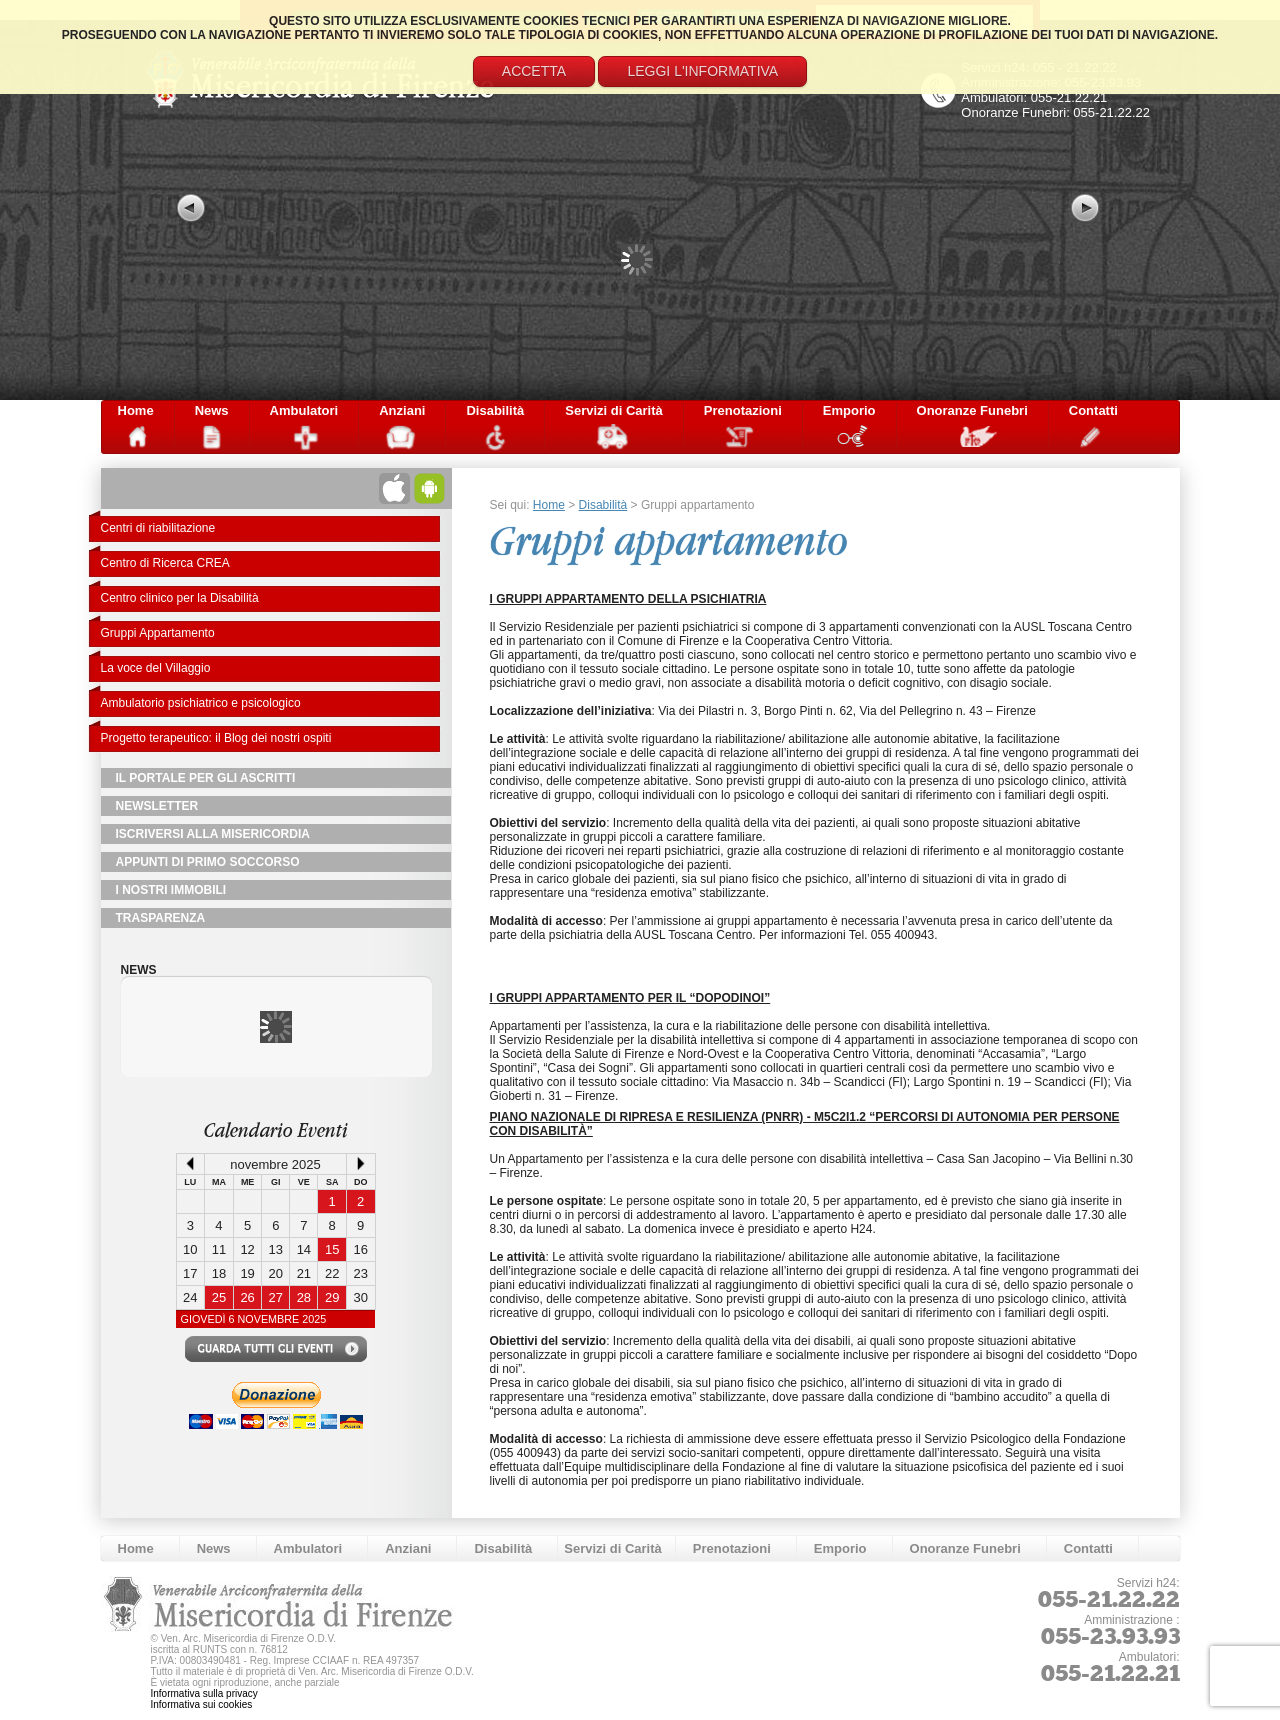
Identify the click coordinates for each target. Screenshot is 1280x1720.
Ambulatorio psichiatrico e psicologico (201, 703)
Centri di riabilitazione (158, 528)
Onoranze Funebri (972, 410)
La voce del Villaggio (156, 668)
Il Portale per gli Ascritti (206, 778)
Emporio (849, 410)
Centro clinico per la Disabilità (180, 598)
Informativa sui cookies (202, 1704)
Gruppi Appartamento (158, 633)
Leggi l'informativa (702, 71)
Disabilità (495, 410)
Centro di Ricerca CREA (165, 563)
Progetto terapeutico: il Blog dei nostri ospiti (216, 738)
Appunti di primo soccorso (208, 862)
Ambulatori (304, 410)
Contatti (1093, 410)
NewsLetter (157, 806)
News (212, 410)
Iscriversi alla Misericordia (213, 834)
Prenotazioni (743, 410)
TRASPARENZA (161, 918)
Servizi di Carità (614, 410)
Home (136, 410)
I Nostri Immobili (171, 890)
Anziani (402, 410)
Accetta (534, 71)
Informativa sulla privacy (204, 1693)
